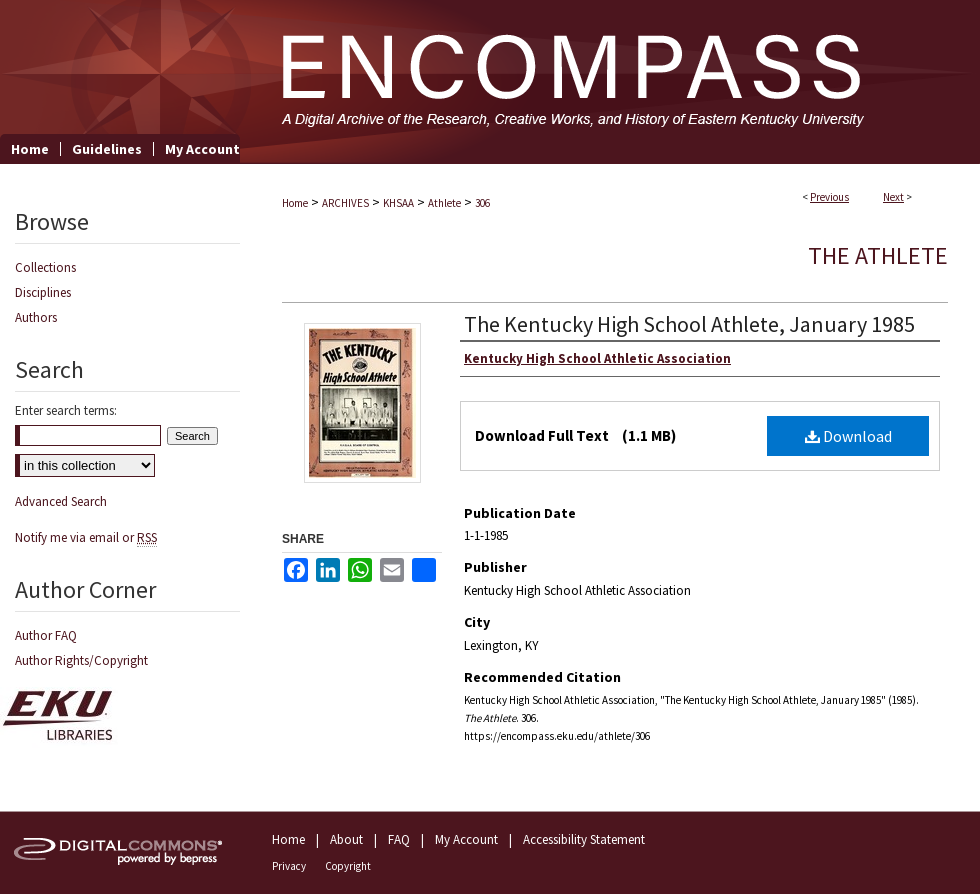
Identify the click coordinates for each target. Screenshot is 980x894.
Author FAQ (46, 635)
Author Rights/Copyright (81, 660)
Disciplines (43, 292)
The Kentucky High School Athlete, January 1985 (689, 324)
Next (893, 197)
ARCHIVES (345, 203)
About (346, 839)
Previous (829, 197)
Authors (36, 317)
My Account (466, 839)
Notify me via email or (86, 537)
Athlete (444, 203)
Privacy (289, 866)
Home (295, 203)
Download (848, 436)
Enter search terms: (66, 410)
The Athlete (878, 255)
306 (482, 203)
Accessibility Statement (584, 839)
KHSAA (398, 203)
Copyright (348, 866)
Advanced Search (61, 501)
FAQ (399, 839)
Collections (45, 267)
